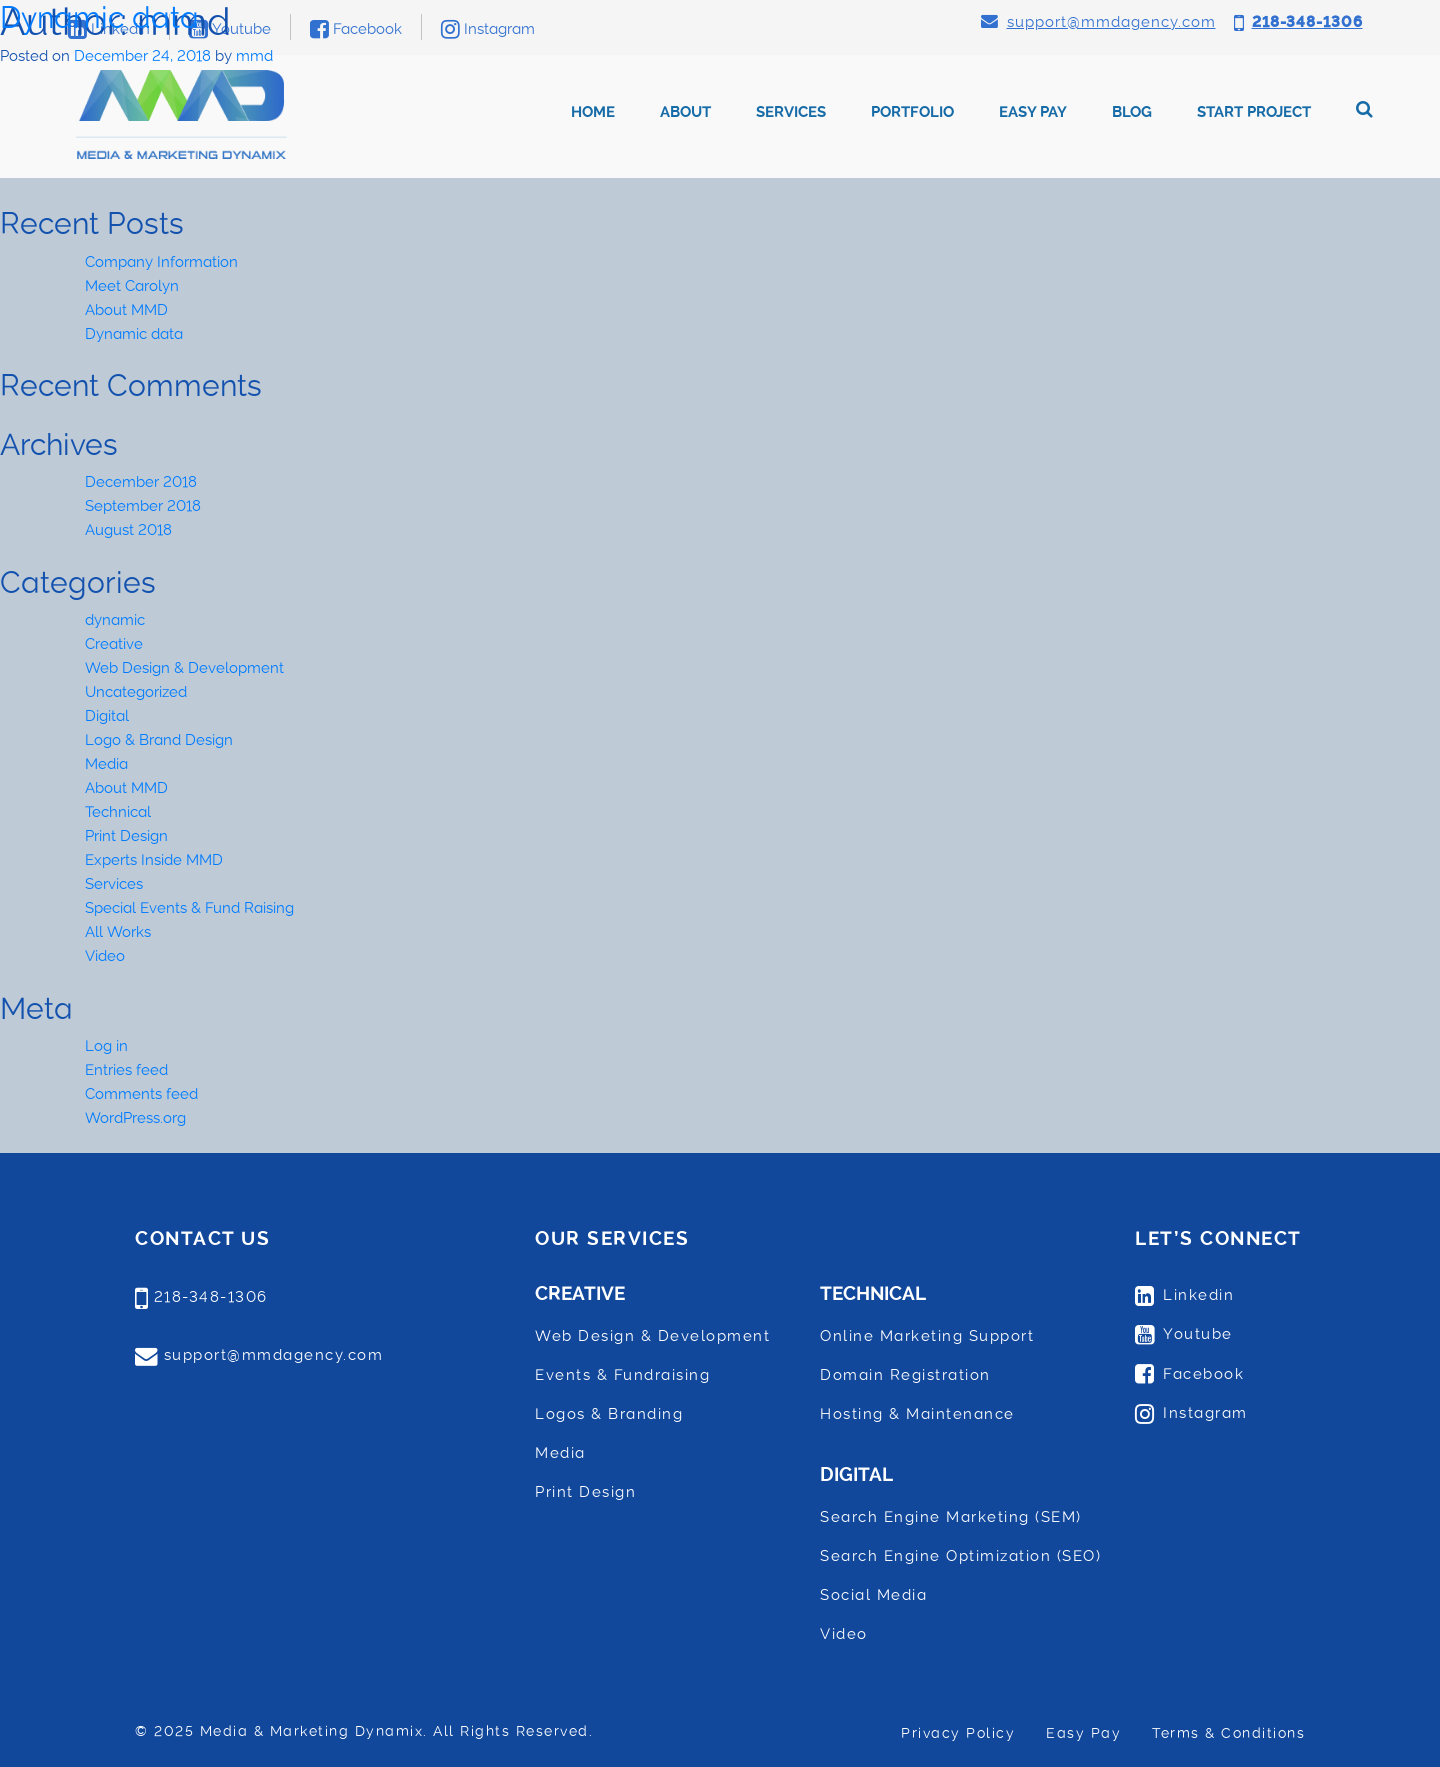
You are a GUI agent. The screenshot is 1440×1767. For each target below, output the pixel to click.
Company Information (161, 262)
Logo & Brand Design (159, 740)
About (685, 112)
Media (106, 764)
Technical (118, 812)
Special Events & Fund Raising (189, 908)
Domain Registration (905, 1375)
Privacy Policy (958, 1733)
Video (105, 956)
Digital (107, 716)
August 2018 (128, 530)
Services (791, 112)
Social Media (873, 1595)
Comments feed (141, 1094)
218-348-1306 (211, 1297)
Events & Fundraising (622, 1375)
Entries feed (126, 1070)
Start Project (1254, 112)
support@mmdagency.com (274, 1355)
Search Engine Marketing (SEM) (951, 1517)
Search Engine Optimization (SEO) (960, 1556)
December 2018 (141, 482)
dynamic (115, 620)
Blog (1132, 112)
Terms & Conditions (1228, 1733)
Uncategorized (136, 692)
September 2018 (143, 506)
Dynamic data (99, 17)
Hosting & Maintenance (917, 1414)
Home (593, 112)
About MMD (126, 310)
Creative (114, 644)
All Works (118, 932)
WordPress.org (135, 1118)
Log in (106, 1046)
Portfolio (912, 112)
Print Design (126, 836)
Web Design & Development (184, 668)
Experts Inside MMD (154, 860)
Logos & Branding (609, 1414)
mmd (254, 56)
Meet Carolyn (132, 286)
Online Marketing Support (927, 1336)
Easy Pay (1033, 112)
